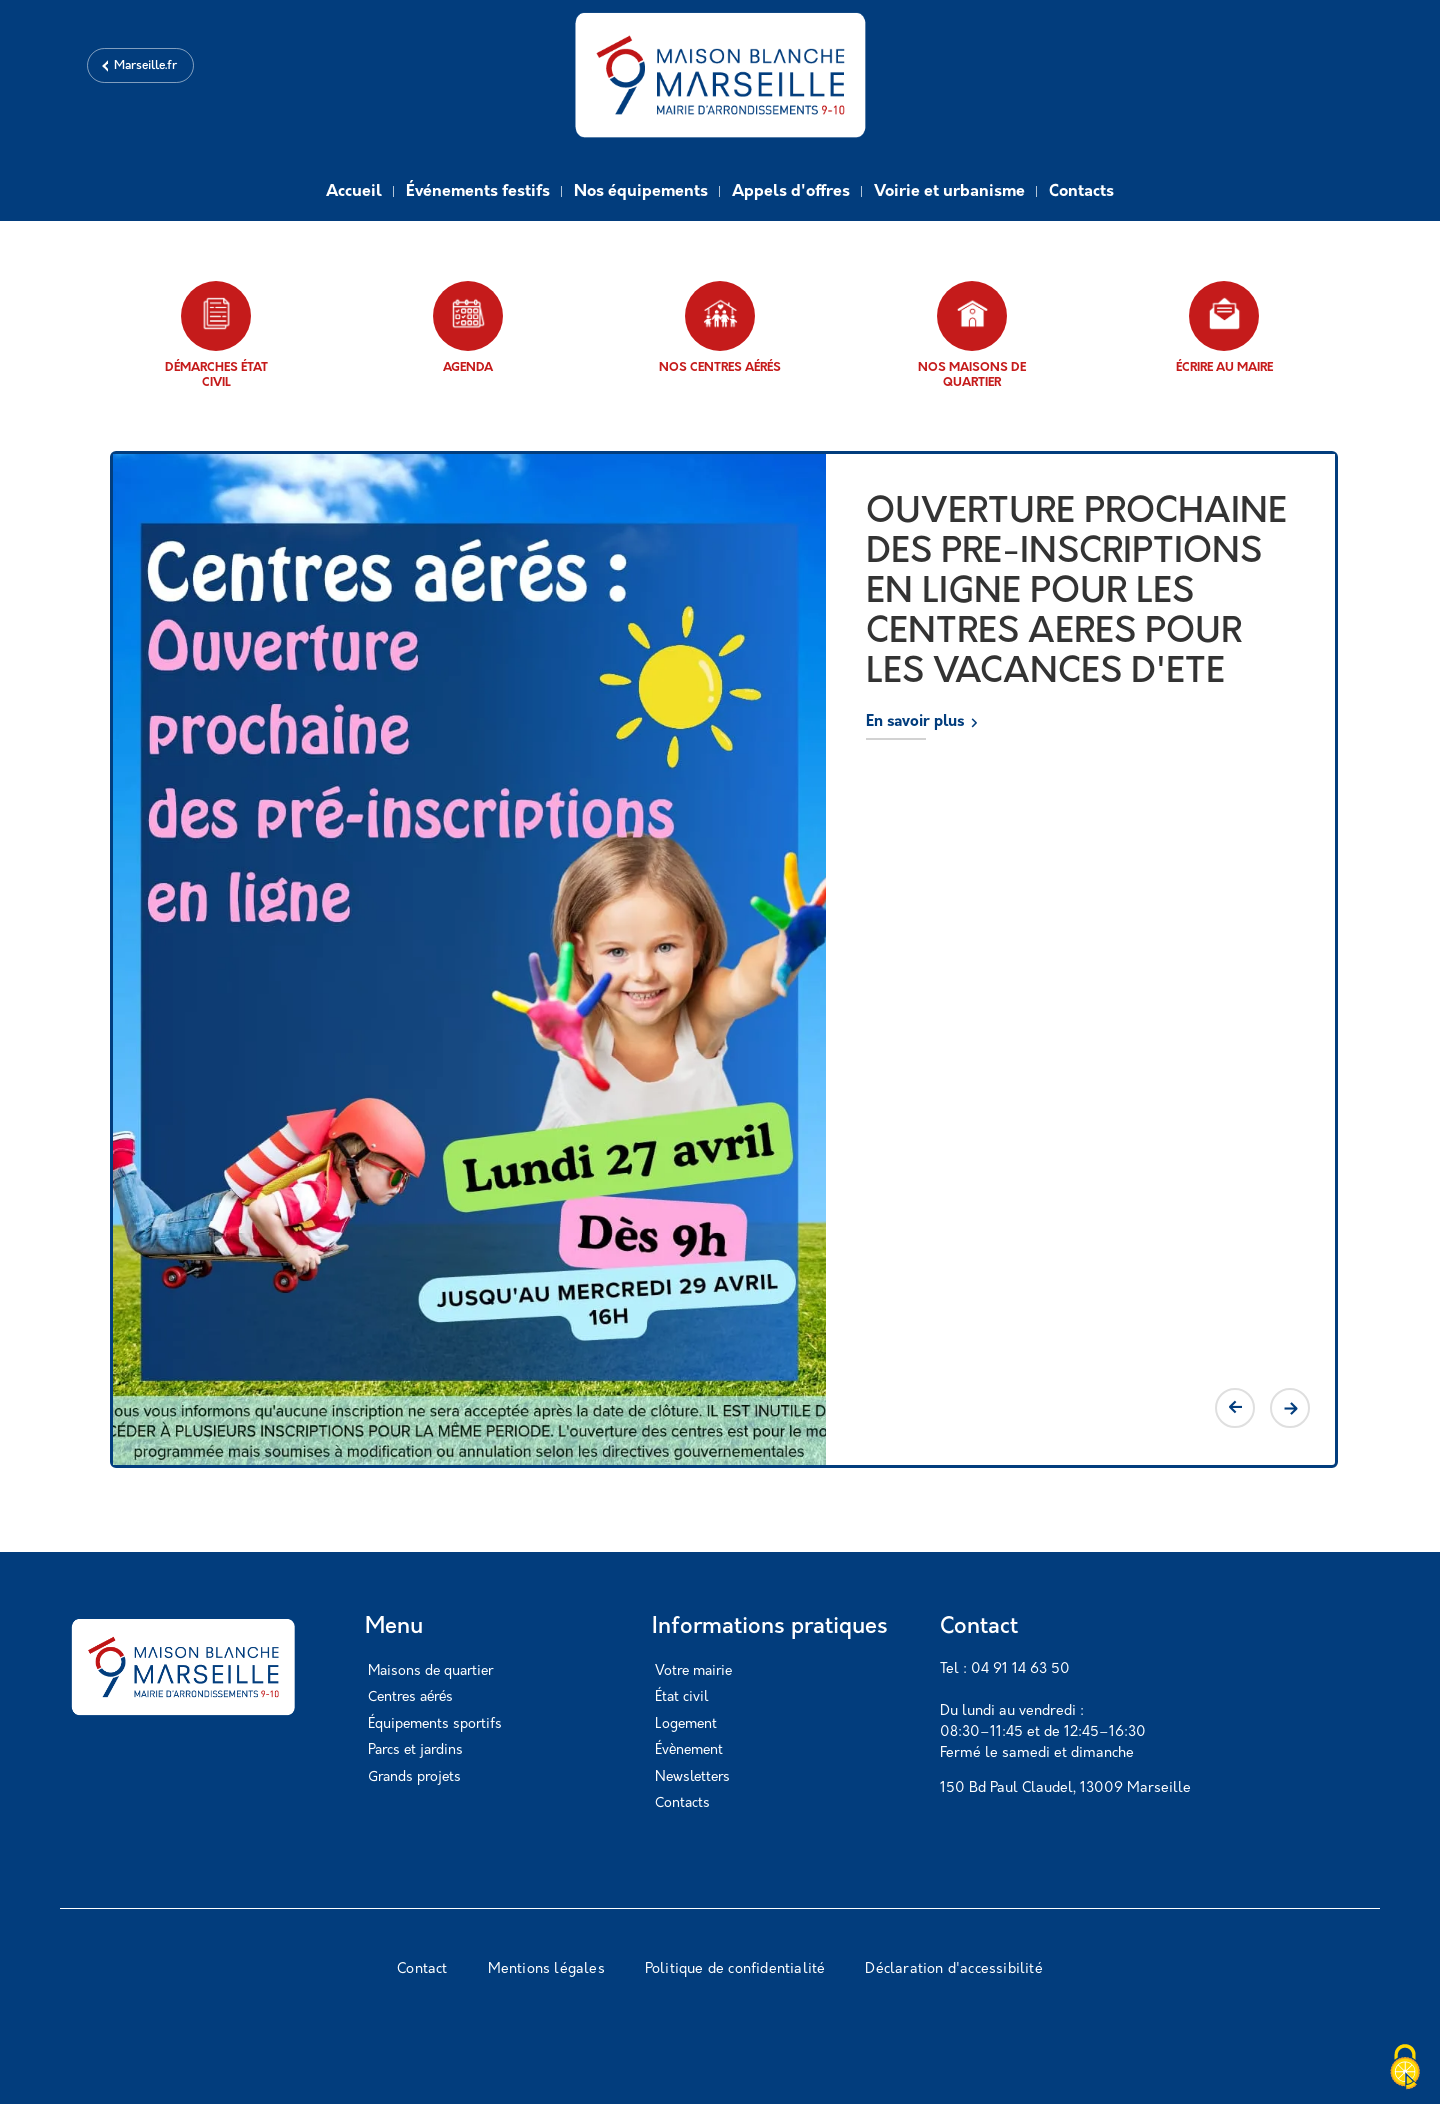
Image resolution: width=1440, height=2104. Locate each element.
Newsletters (692, 1777)
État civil (681, 1697)
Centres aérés (410, 1697)
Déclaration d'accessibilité (953, 1969)
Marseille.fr (145, 66)
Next (1290, 1408)
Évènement (689, 1750)
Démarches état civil (216, 335)
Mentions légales (546, 1969)
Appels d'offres (791, 192)
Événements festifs (478, 192)
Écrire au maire (1224, 327)
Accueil (354, 192)
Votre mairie (693, 1671)
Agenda (468, 327)
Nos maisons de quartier (972, 335)
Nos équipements (641, 192)
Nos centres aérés (720, 327)
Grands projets (414, 1777)
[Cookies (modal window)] (1405, 2069)
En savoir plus (915, 722)
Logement (686, 1724)
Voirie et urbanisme (949, 192)
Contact (422, 1969)
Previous (1235, 1408)
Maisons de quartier (430, 1671)
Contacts (1081, 192)
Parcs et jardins (415, 1750)
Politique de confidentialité (735, 1969)
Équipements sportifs (435, 1724)
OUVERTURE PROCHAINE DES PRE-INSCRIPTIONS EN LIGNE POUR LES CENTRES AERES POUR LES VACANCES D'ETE (1076, 593)
